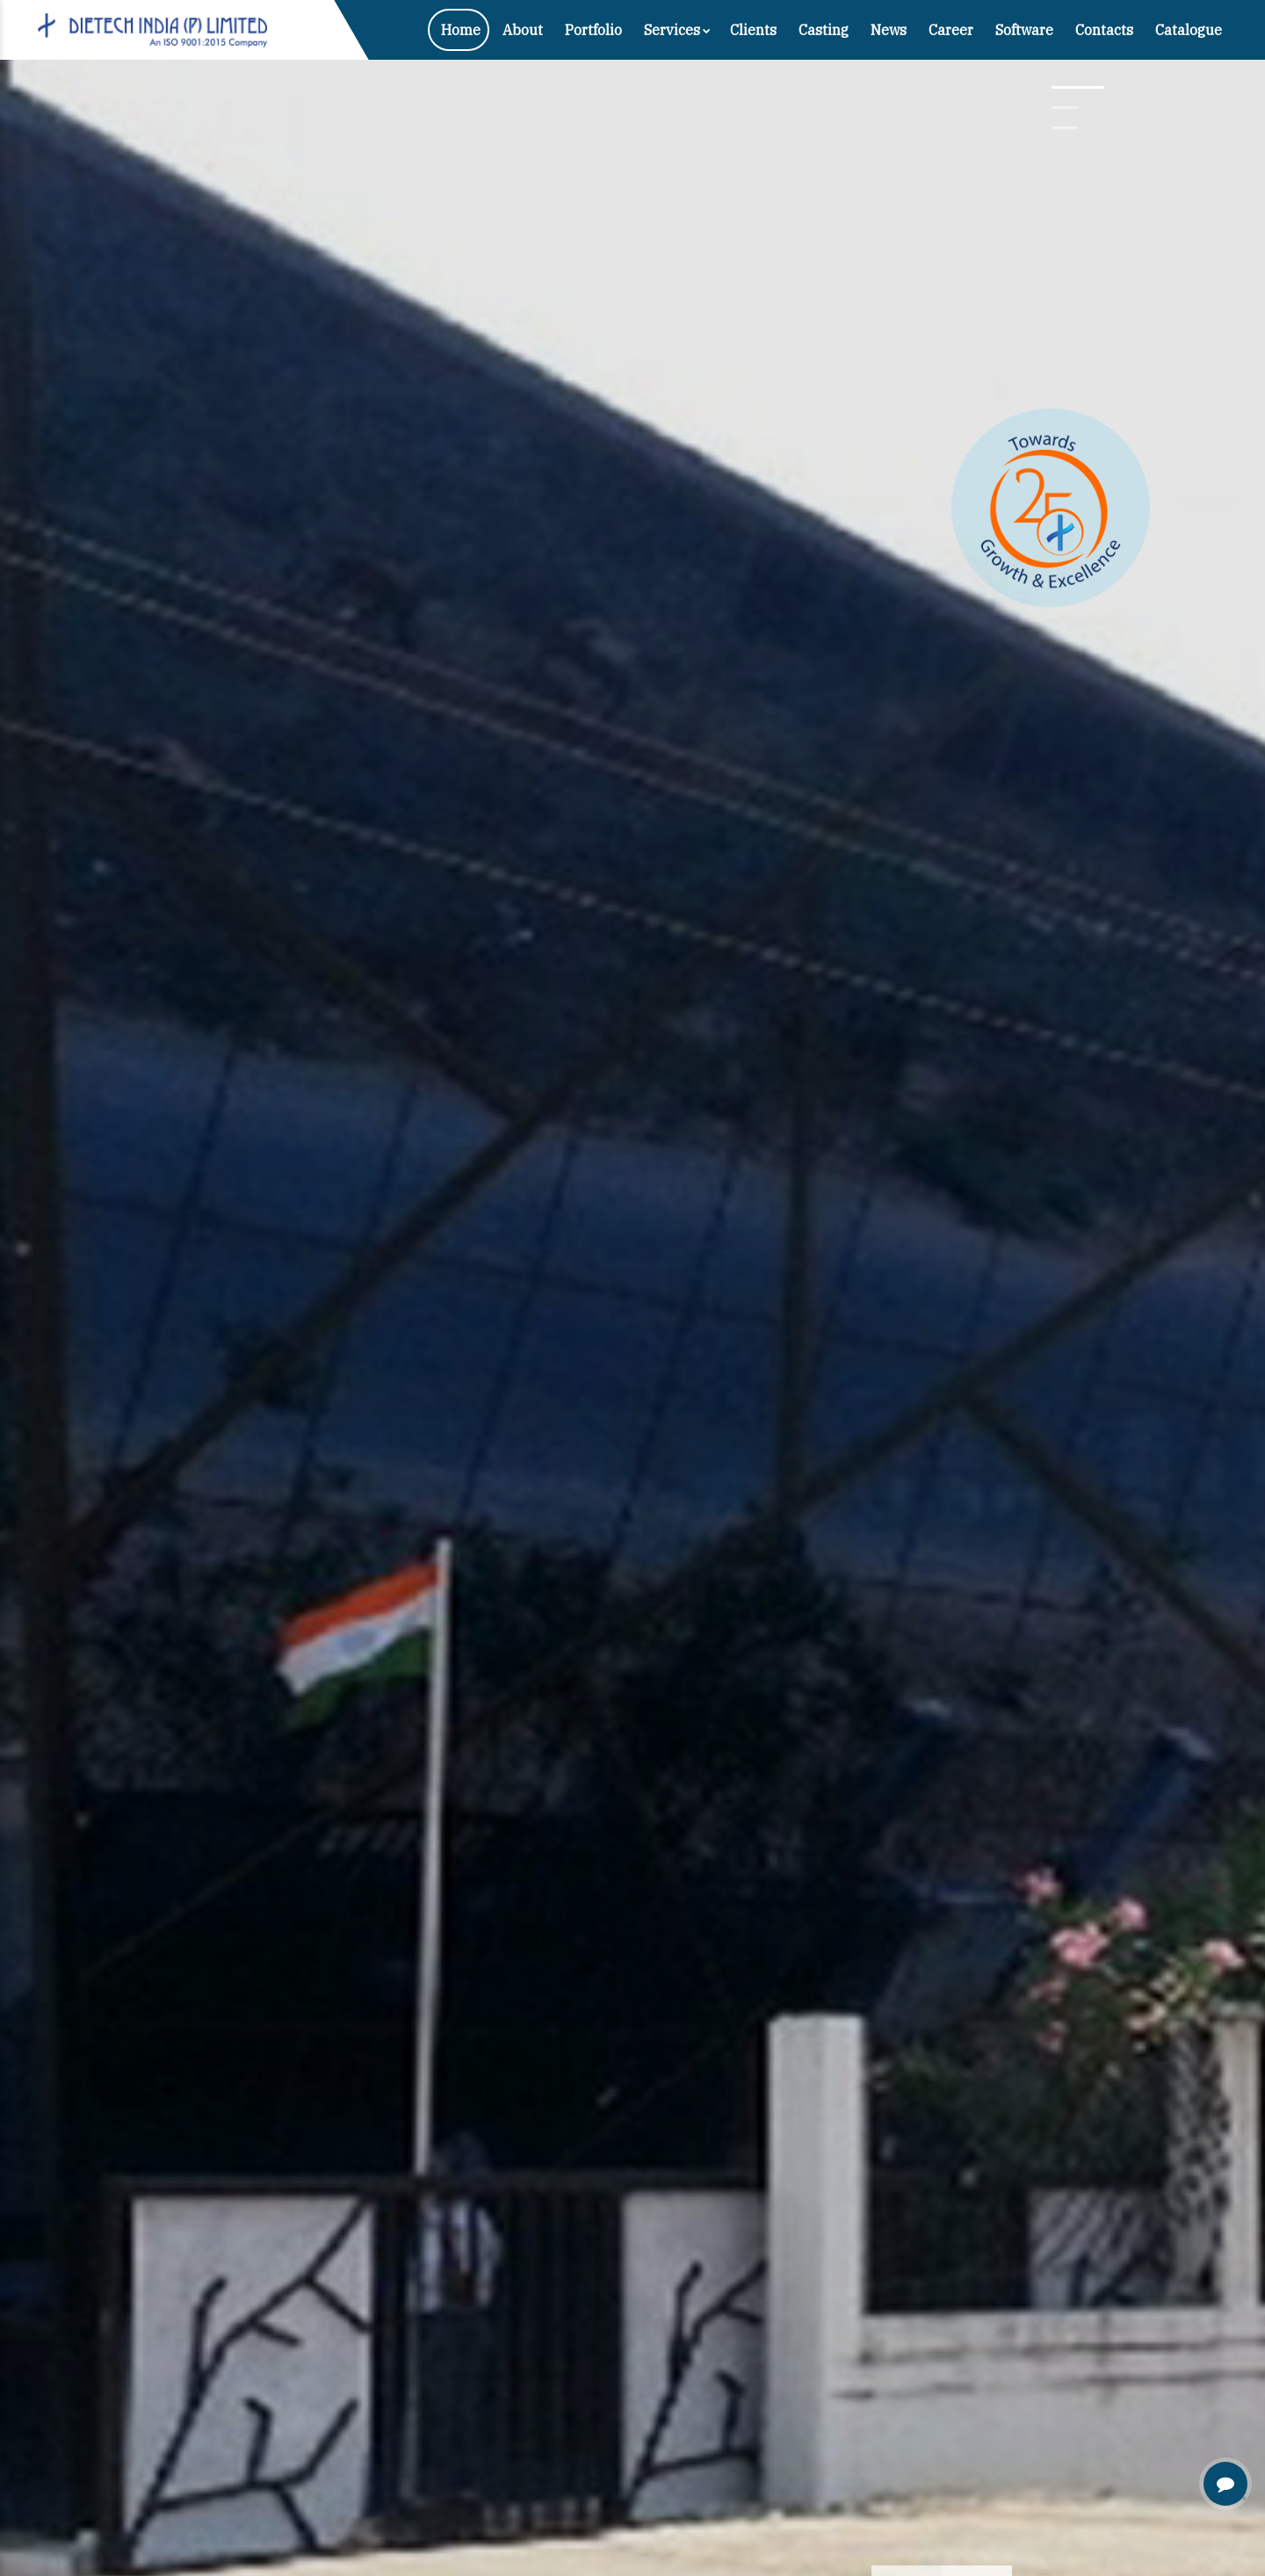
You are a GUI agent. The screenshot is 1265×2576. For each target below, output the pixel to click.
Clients (753, 30)
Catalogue (1188, 30)
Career (951, 30)
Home (461, 30)
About (522, 30)
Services (677, 30)
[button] (1078, 87)
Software (1024, 30)
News (889, 30)
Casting (824, 30)
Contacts (1104, 30)
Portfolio (593, 30)
